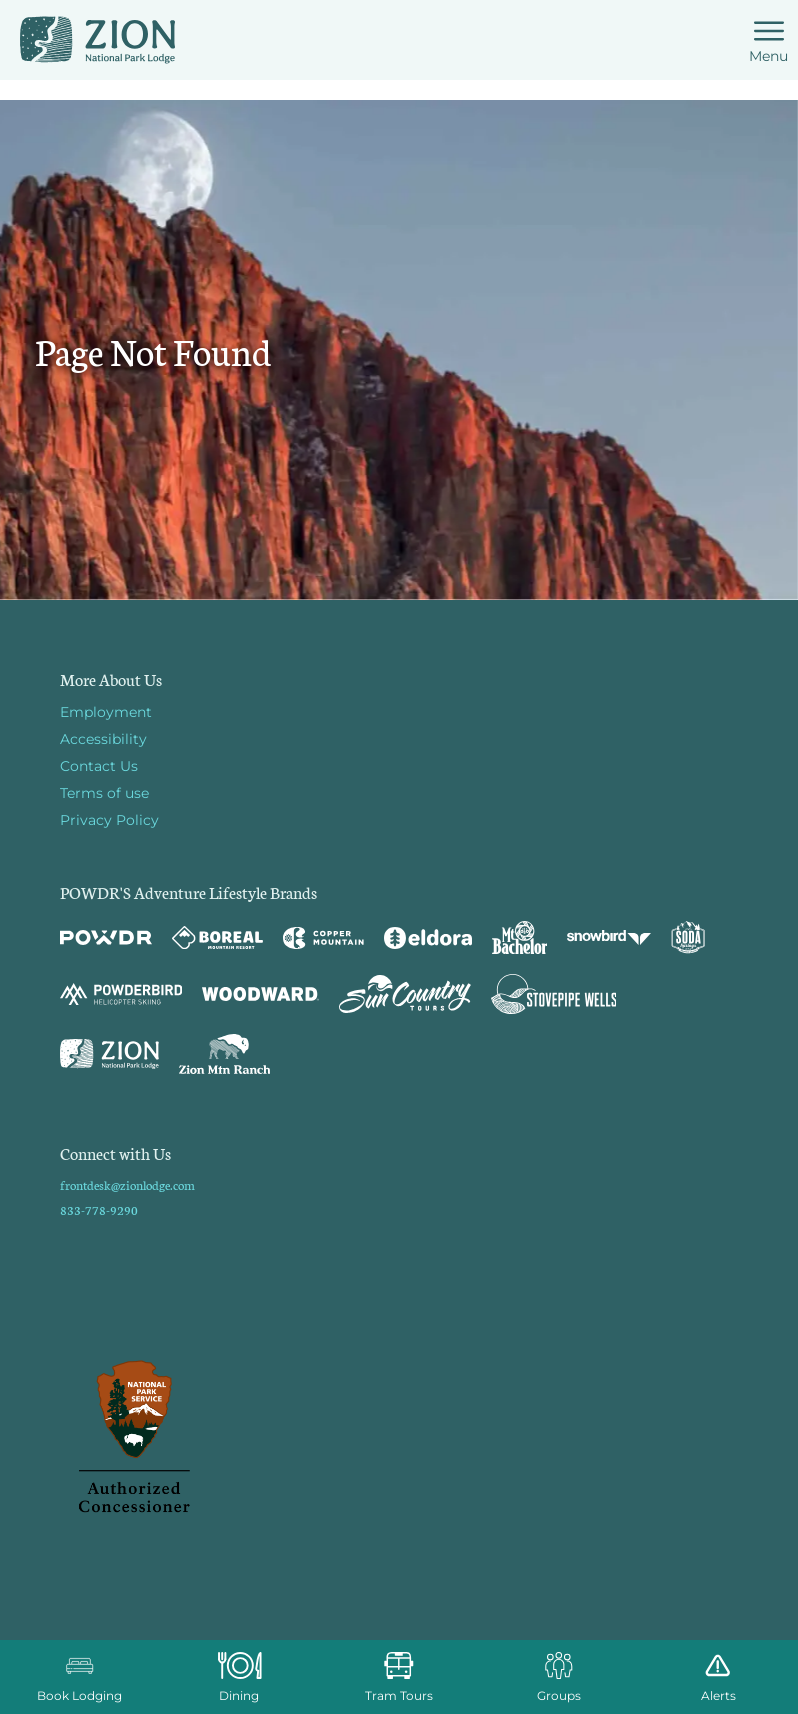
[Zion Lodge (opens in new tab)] (109, 1054)
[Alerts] (718, 1677)
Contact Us (99, 766)
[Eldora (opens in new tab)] (428, 938)
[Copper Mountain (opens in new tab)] (323, 938)
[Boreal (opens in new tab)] (217, 937)
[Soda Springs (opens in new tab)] (688, 937)
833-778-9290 (99, 1209)
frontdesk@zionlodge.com (127, 1184)
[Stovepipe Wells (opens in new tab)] (554, 994)
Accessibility (103, 739)
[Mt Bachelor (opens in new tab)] (519, 937)
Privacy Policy (109, 820)
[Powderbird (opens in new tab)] (121, 994)
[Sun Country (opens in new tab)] (405, 994)
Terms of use (104, 793)
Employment (106, 712)
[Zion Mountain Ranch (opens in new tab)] (224, 1054)
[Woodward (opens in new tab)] (260, 994)
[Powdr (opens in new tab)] (106, 937)
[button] (80, 1677)
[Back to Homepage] (399, 1438)
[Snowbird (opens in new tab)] (609, 937)
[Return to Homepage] (97, 40)
